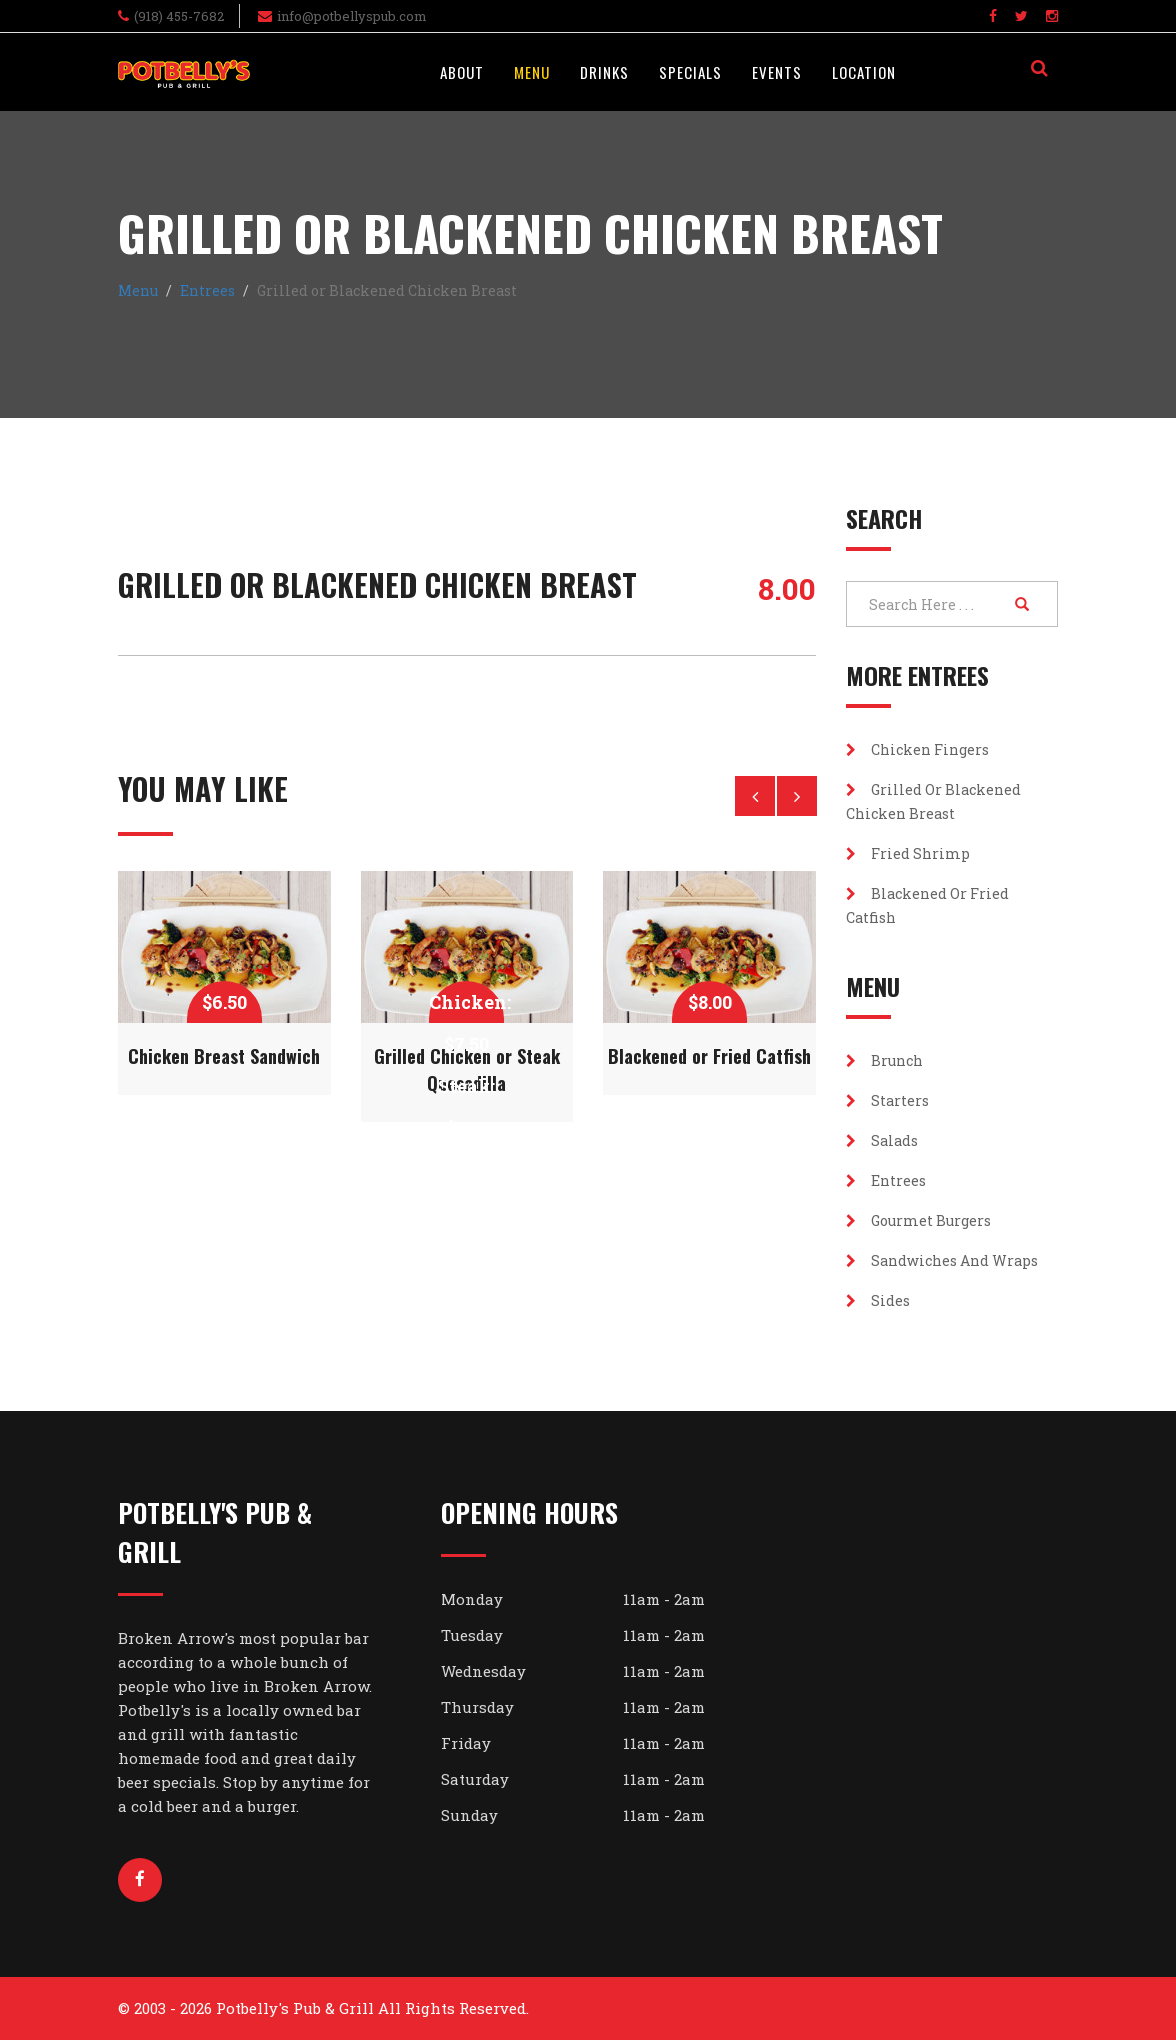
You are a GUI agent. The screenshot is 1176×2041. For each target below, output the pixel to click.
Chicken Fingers (917, 749)
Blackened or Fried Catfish (709, 1056)
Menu (532, 72)
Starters (887, 1100)
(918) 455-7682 (179, 16)
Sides (878, 1300)
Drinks (604, 72)
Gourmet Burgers (918, 1220)
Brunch (884, 1060)
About (462, 72)
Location (864, 72)
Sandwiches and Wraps (942, 1260)
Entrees (207, 290)
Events (777, 72)
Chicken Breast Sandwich (224, 1056)
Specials (690, 72)
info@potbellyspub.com (352, 16)
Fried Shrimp (908, 853)
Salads (882, 1140)
